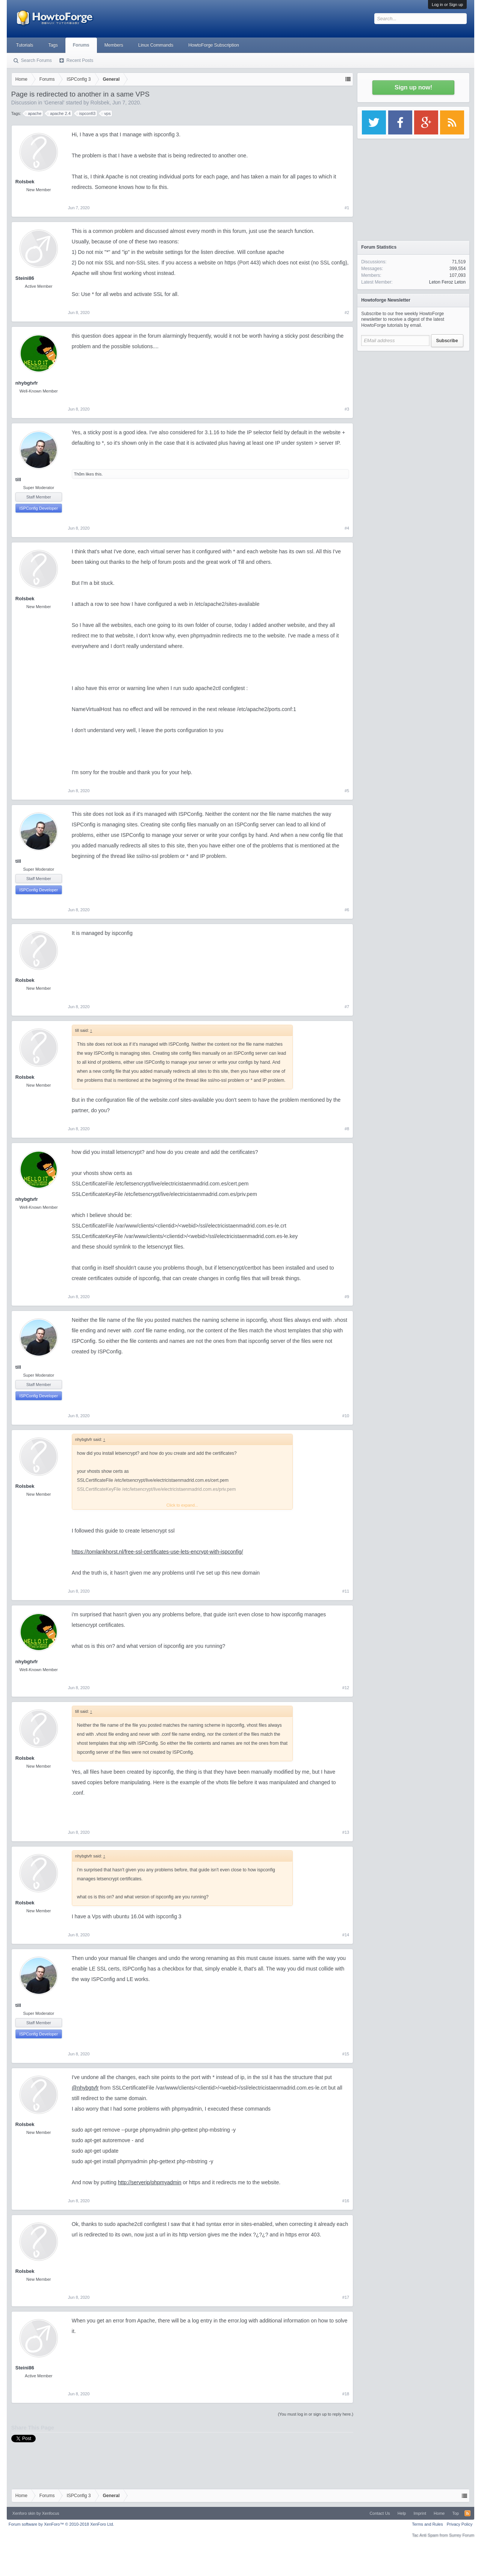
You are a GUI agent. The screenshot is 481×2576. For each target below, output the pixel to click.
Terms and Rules (427, 2524)
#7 (347, 1006)
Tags (52, 45)
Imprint (419, 2513)
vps (106, 113)
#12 (345, 1687)
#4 (347, 528)
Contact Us (379, 2513)
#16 (345, 2201)
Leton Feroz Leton (447, 282)
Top (455, 2513)
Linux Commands (155, 45)
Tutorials (24, 45)
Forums (81, 45)
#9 (347, 1296)
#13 (345, 1832)
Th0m (79, 474)
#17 (345, 2297)
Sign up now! (413, 87)
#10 (345, 1415)
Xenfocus (50, 2513)
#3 (347, 409)
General (54, 103)
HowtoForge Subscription (213, 45)
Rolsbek (100, 103)
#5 (347, 790)
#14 (345, 1935)
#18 (345, 2394)
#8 (347, 1128)
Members (113, 45)
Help (402, 2513)
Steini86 (24, 278)
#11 (345, 1591)
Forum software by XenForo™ (61, 2524)
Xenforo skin (23, 2513)
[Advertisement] (413, 402)
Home (439, 2513)
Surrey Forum (461, 2535)
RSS (467, 2513)
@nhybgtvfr (85, 2088)
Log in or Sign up (447, 4)
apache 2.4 (59, 113)
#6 (347, 909)
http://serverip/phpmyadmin (150, 2182)
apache (33, 113)
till (18, 479)
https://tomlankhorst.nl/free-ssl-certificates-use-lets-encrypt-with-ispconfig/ (157, 1552)
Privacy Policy (459, 2524)
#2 (347, 312)
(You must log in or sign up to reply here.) (315, 2414)
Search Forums (36, 60)
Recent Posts (80, 60)
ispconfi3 (86, 113)
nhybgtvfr (26, 383)
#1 (347, 207)
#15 (345, 2054)
